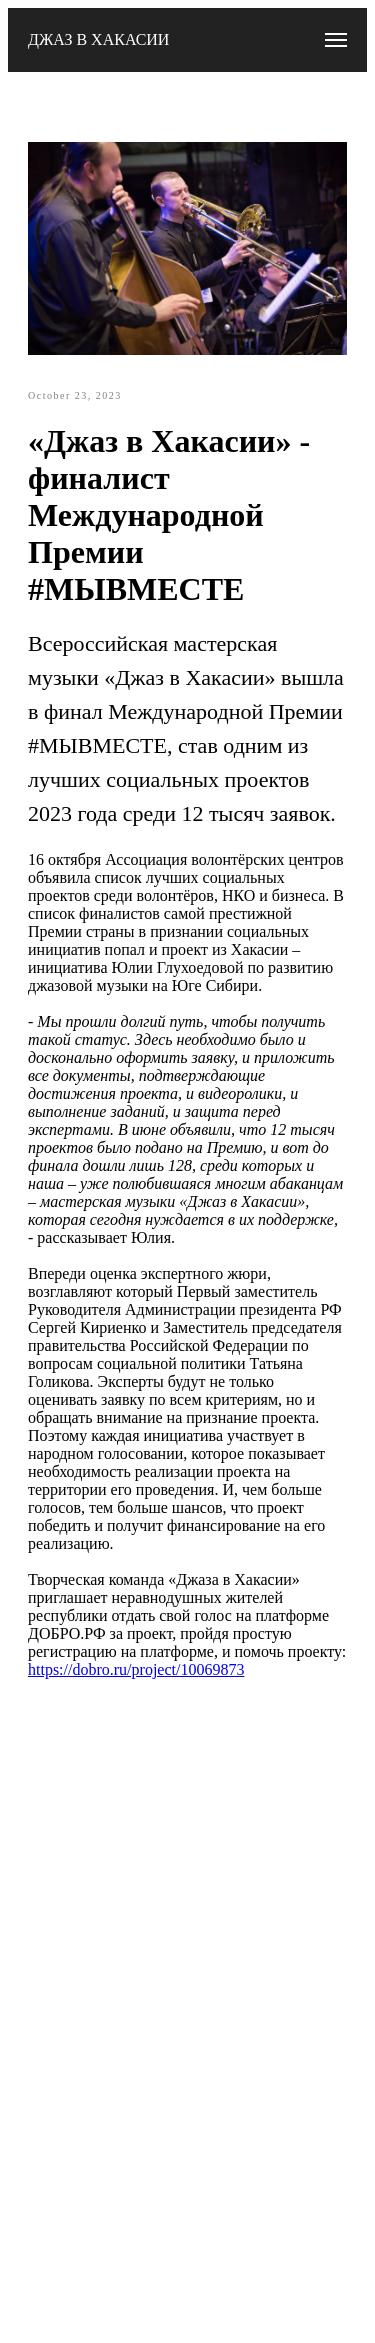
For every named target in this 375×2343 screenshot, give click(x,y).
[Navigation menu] (336, 40)
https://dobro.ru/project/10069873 (136, 1669)
